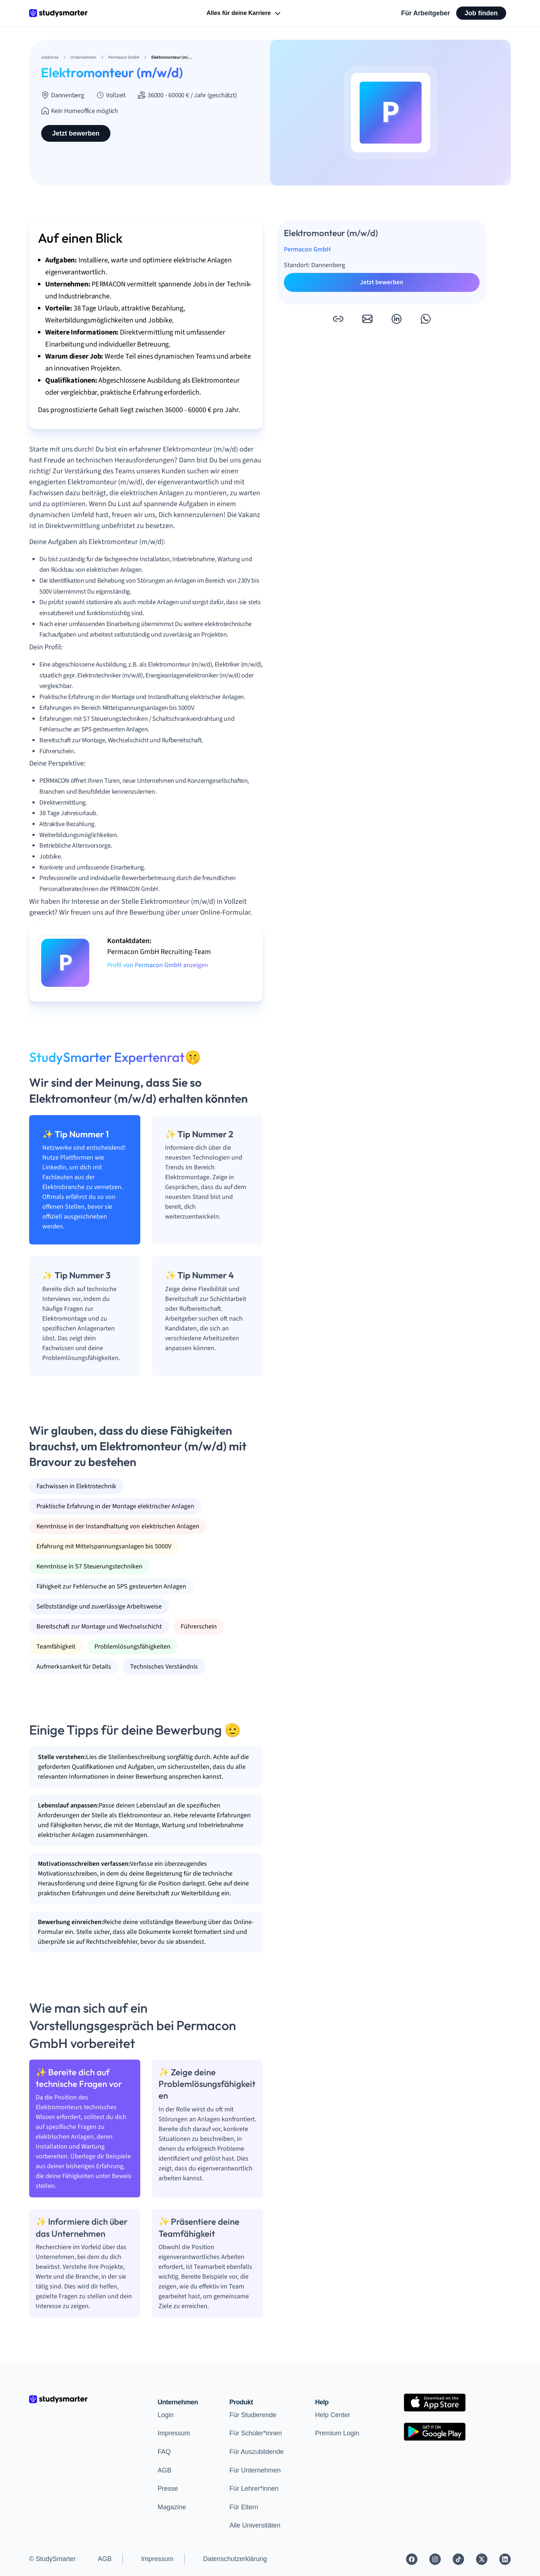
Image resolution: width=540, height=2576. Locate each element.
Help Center (332, 2415)
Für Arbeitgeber (425, 13)
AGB (165, 2470)
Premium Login (337, 2433)
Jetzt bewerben (75, 133)
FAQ (164, 2451)
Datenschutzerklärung (235, 2559)
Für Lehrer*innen (253, 2488)
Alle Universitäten (254, 2525)
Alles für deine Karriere (244, 13)
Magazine (172, 2507)
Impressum (174, 2433)
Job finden (481, 13)
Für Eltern (243, 2507)
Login (166, 2415)
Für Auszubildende (256, 2451)
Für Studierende (252, 2415)
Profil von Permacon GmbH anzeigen (157, 965)
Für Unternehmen (255, 2470)
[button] (338, 319)
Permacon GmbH (307, 249)
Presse (168, 2488)
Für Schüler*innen (255, 2433)
